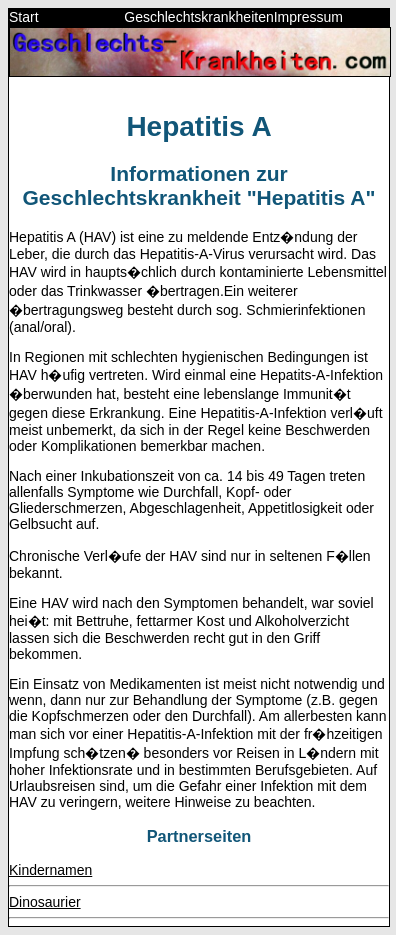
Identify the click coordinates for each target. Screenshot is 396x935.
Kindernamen (50, 870)
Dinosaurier (45, 902)
